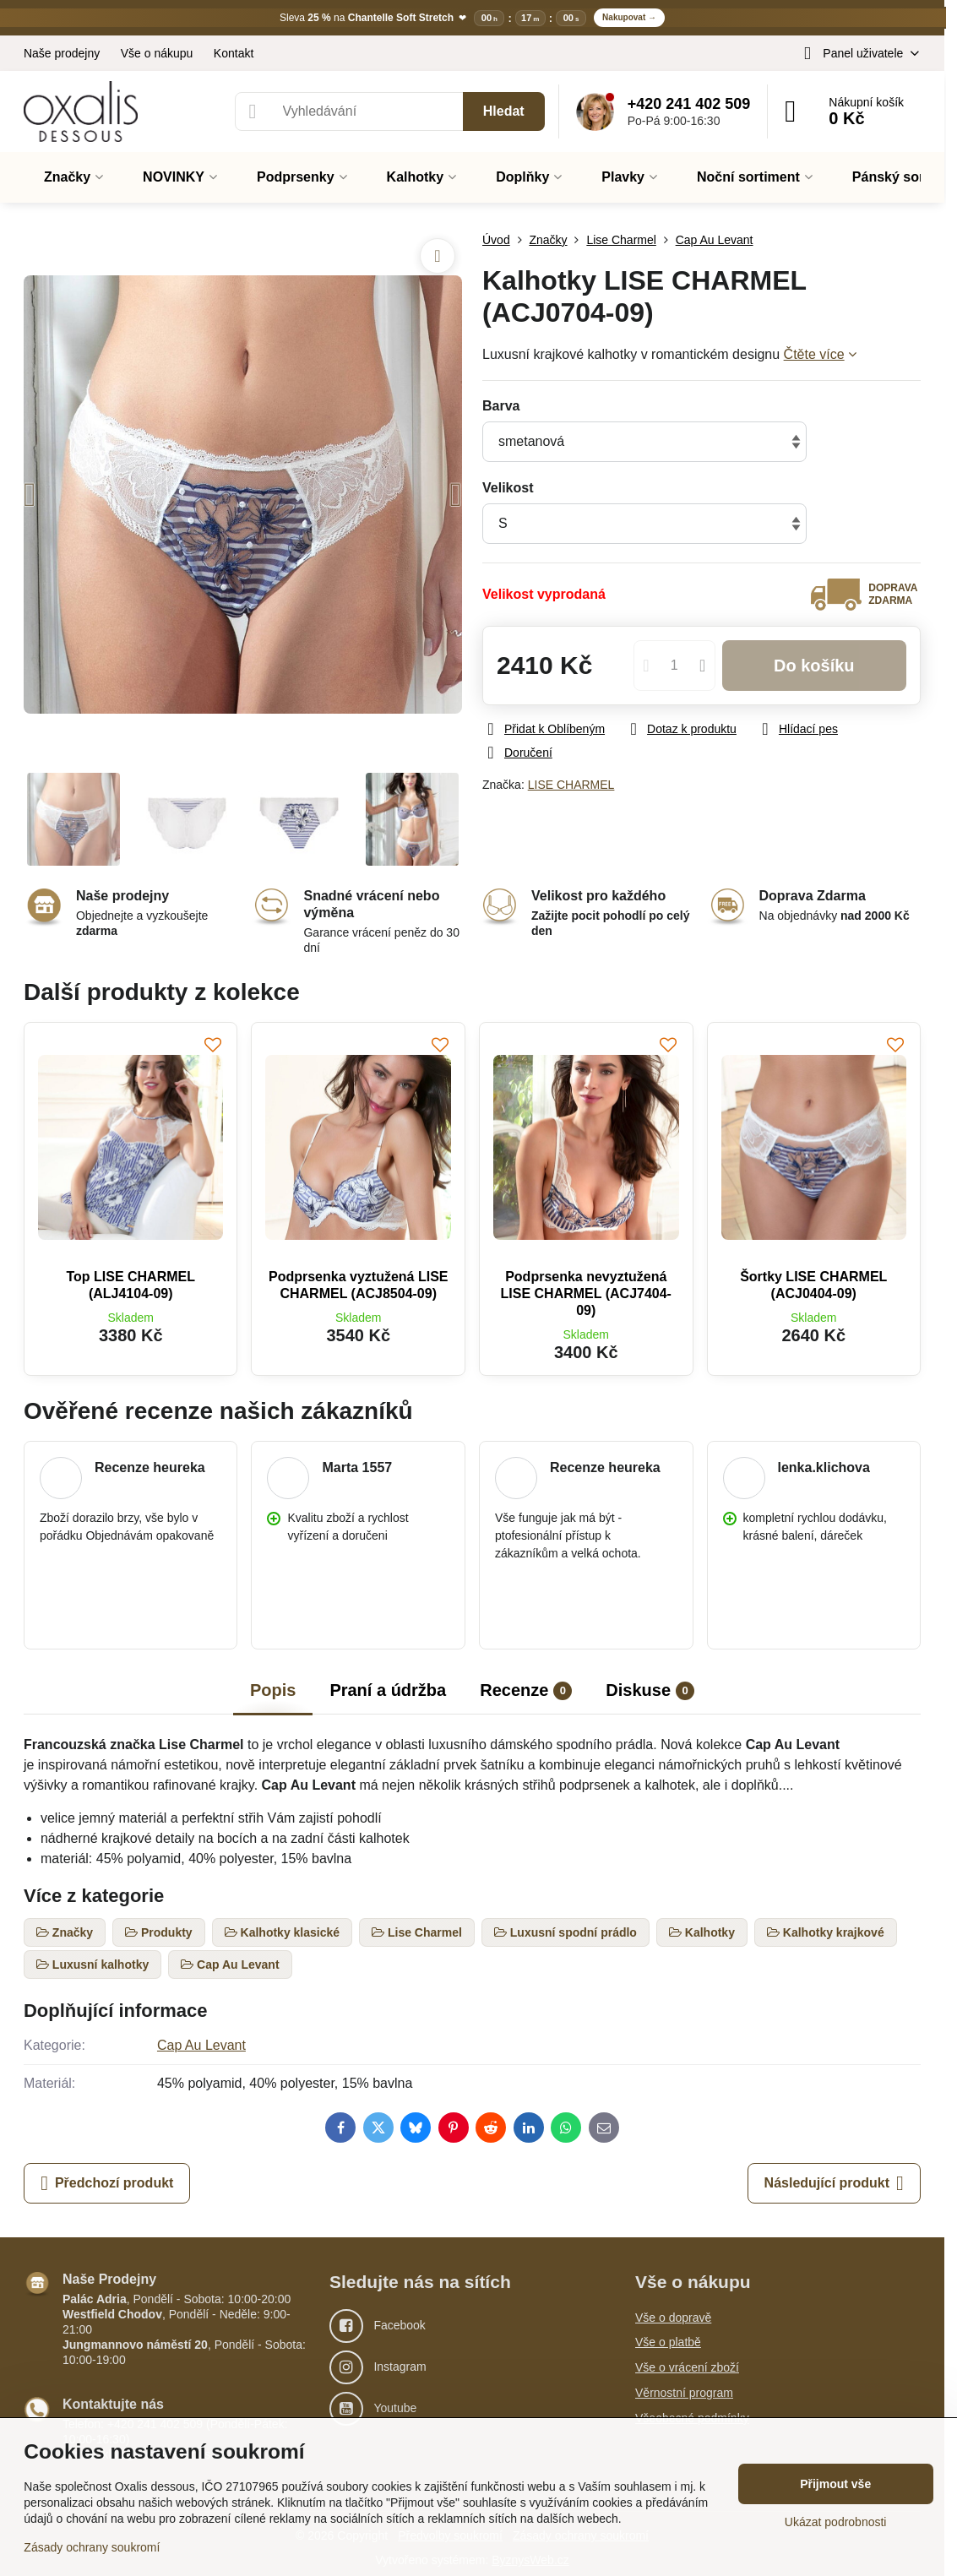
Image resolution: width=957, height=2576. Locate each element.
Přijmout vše (835, 2484)
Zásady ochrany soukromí (92, 2547)
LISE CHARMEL (571, 784)
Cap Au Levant (201, 2045)
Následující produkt (834, 2183)
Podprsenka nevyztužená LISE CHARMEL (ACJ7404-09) (586, 1293)
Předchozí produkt (107, 2183)
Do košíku (814, 665)
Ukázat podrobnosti (836, 2522)
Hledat (504, 111)
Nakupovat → (629, 17)
